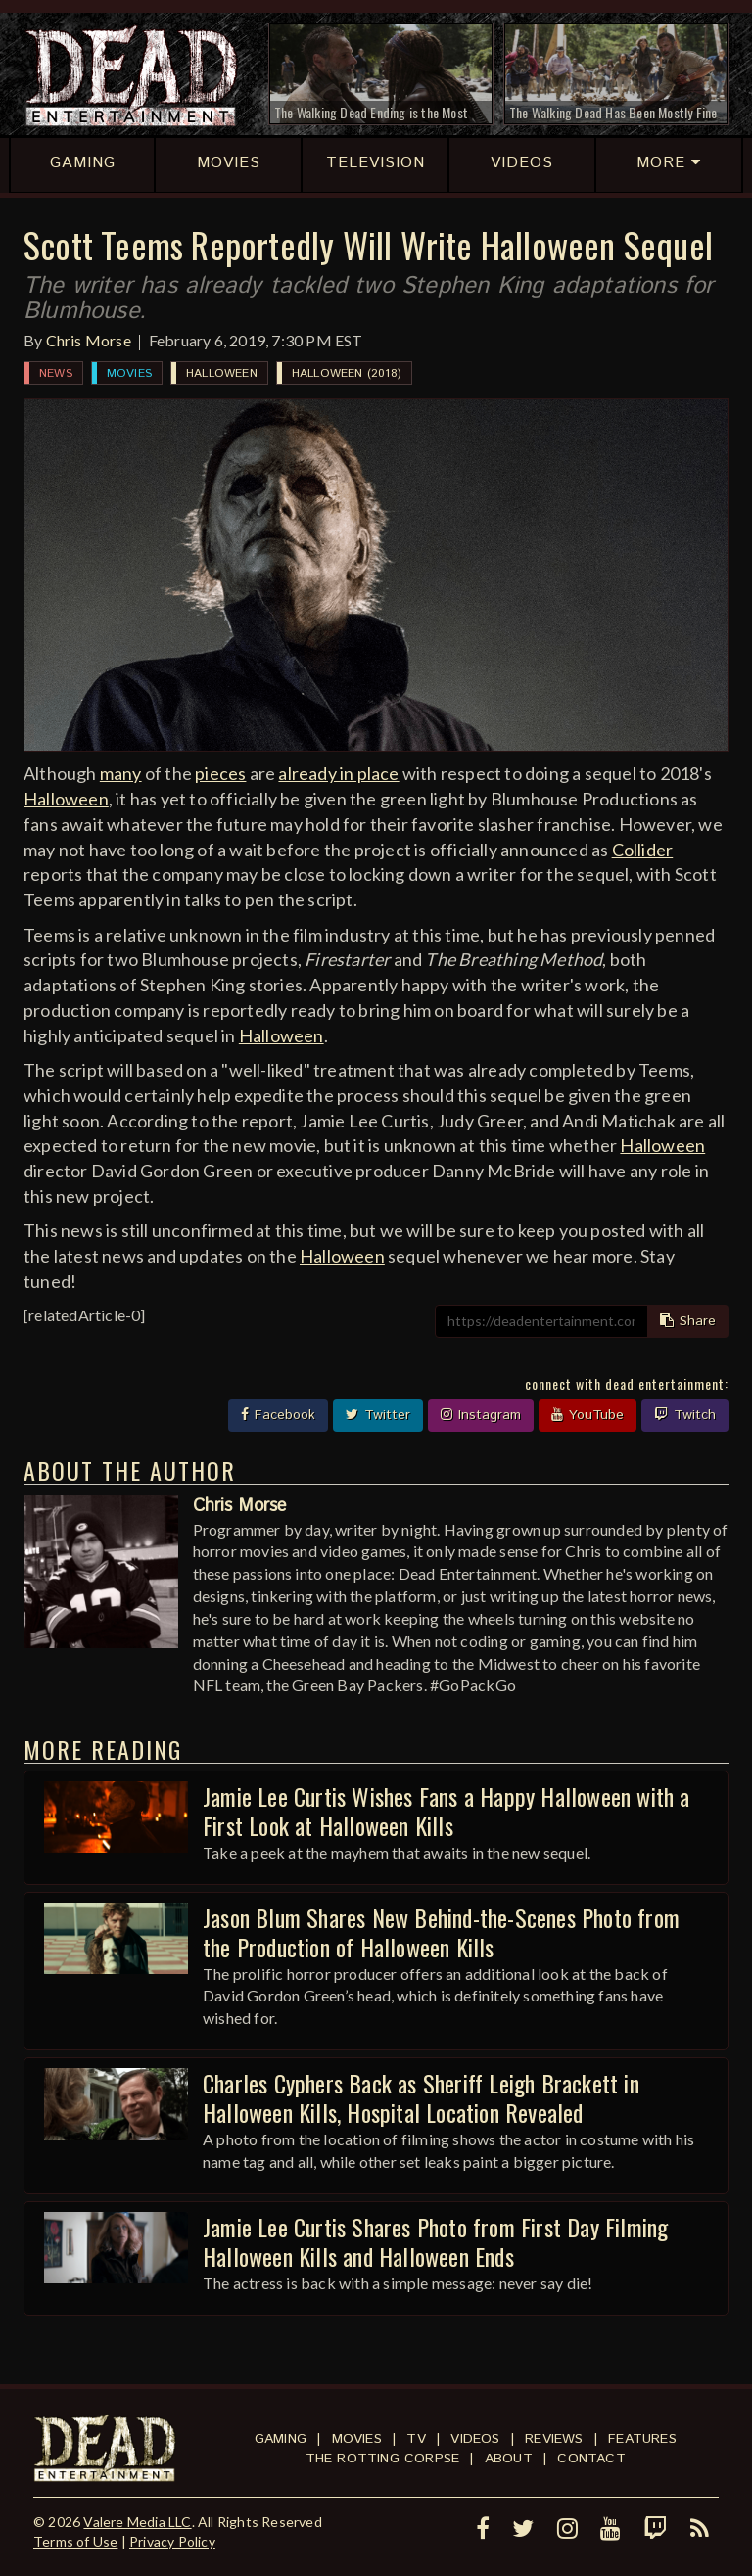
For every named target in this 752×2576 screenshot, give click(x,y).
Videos (474, 2439)
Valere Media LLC (137, 2521)
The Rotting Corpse (383, 2458)
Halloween (222, 373)
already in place (338, 773)
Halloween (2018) (346, 373)
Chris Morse (88, 340)
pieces (220, 773)
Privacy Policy (172, 2541)
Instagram (481, 1415)
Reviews (554, 2439)
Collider (643, 849)
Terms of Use (75, 2541)
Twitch (685, 1415)
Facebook (278, 1415)
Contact (591, 2458)
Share (688, 1321)
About (509, 2458)
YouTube (587, 1415)
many (121, 773)
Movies (129, 373)
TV (415, 2439)
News (55, 373)
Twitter (378, 1415)
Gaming (280, 2439)
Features (642, 2439)
